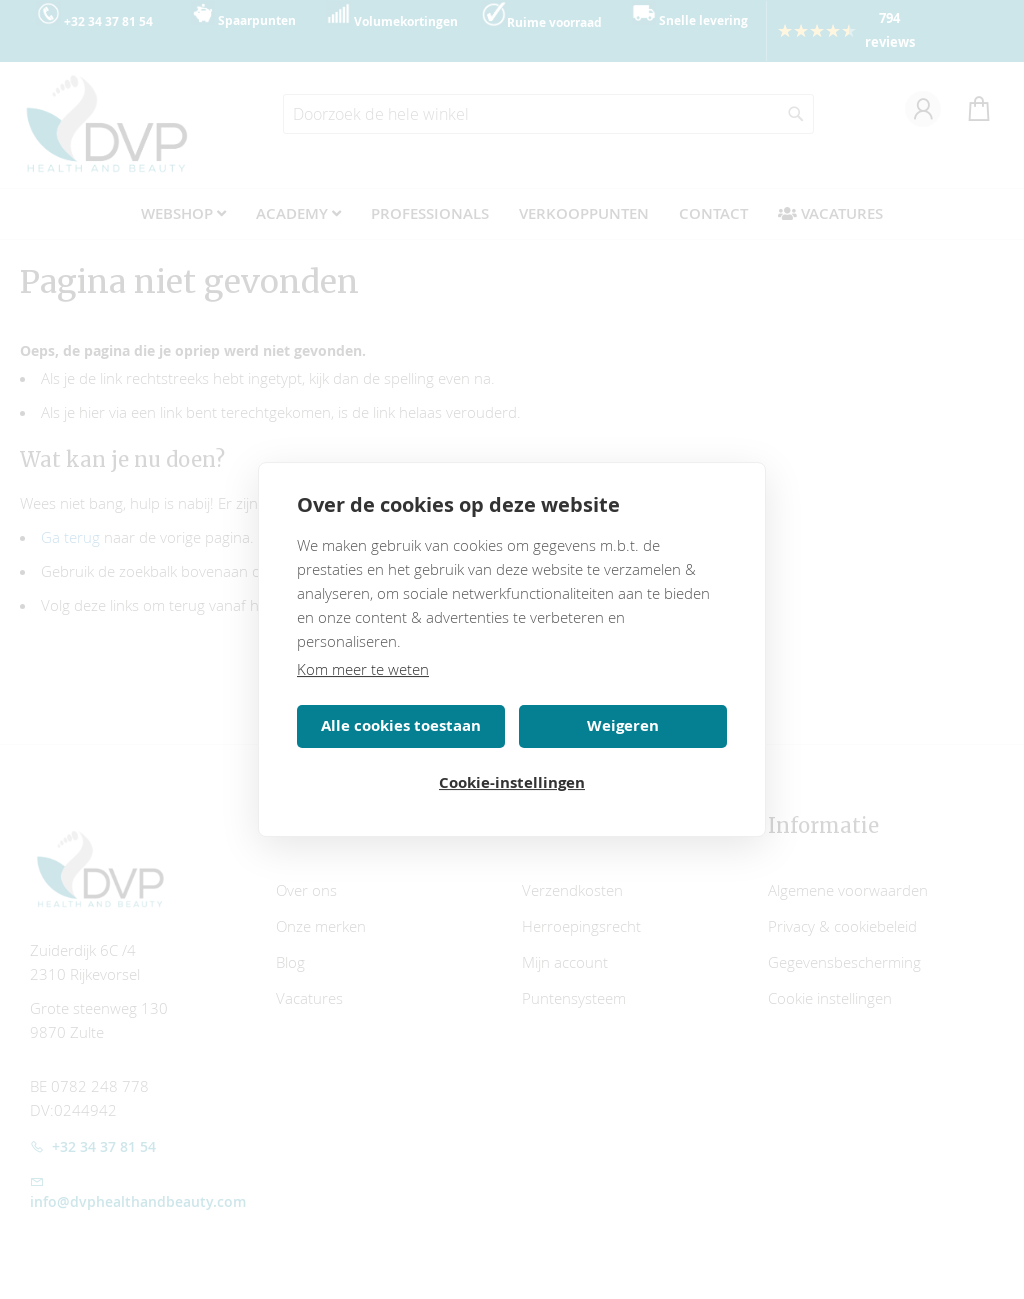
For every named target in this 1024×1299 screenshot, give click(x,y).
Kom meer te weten (363, 669)
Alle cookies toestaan (401, 725)
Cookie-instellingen (512, 782)
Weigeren (623, 725)
